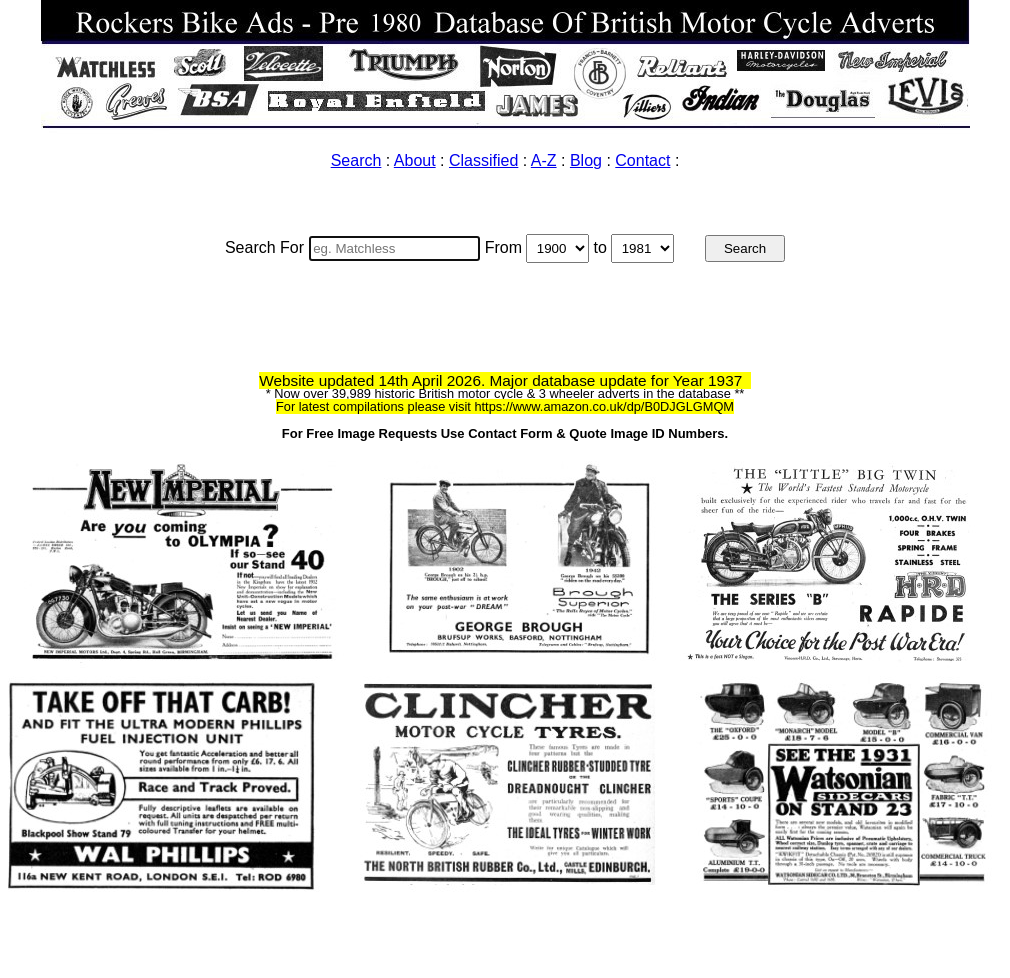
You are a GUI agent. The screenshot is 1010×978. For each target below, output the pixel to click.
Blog (586, 160)
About (415, 160)
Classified (483, 160)
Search (356, 160)
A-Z (544, 160)
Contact (642, 160)
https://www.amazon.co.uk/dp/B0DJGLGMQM (604, 406)
